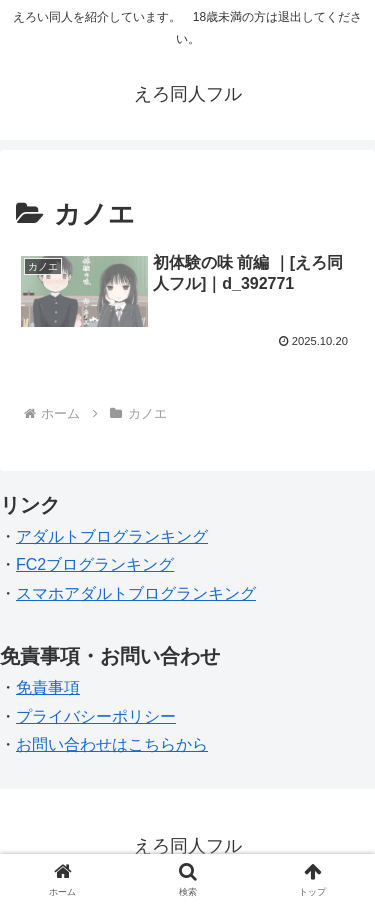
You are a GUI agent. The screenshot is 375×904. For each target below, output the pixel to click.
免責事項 (48, 687)
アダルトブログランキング (112, 536)
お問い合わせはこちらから (112, 744)
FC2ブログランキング (95, 564)
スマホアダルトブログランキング (136, 593)
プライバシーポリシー (96, 716)
